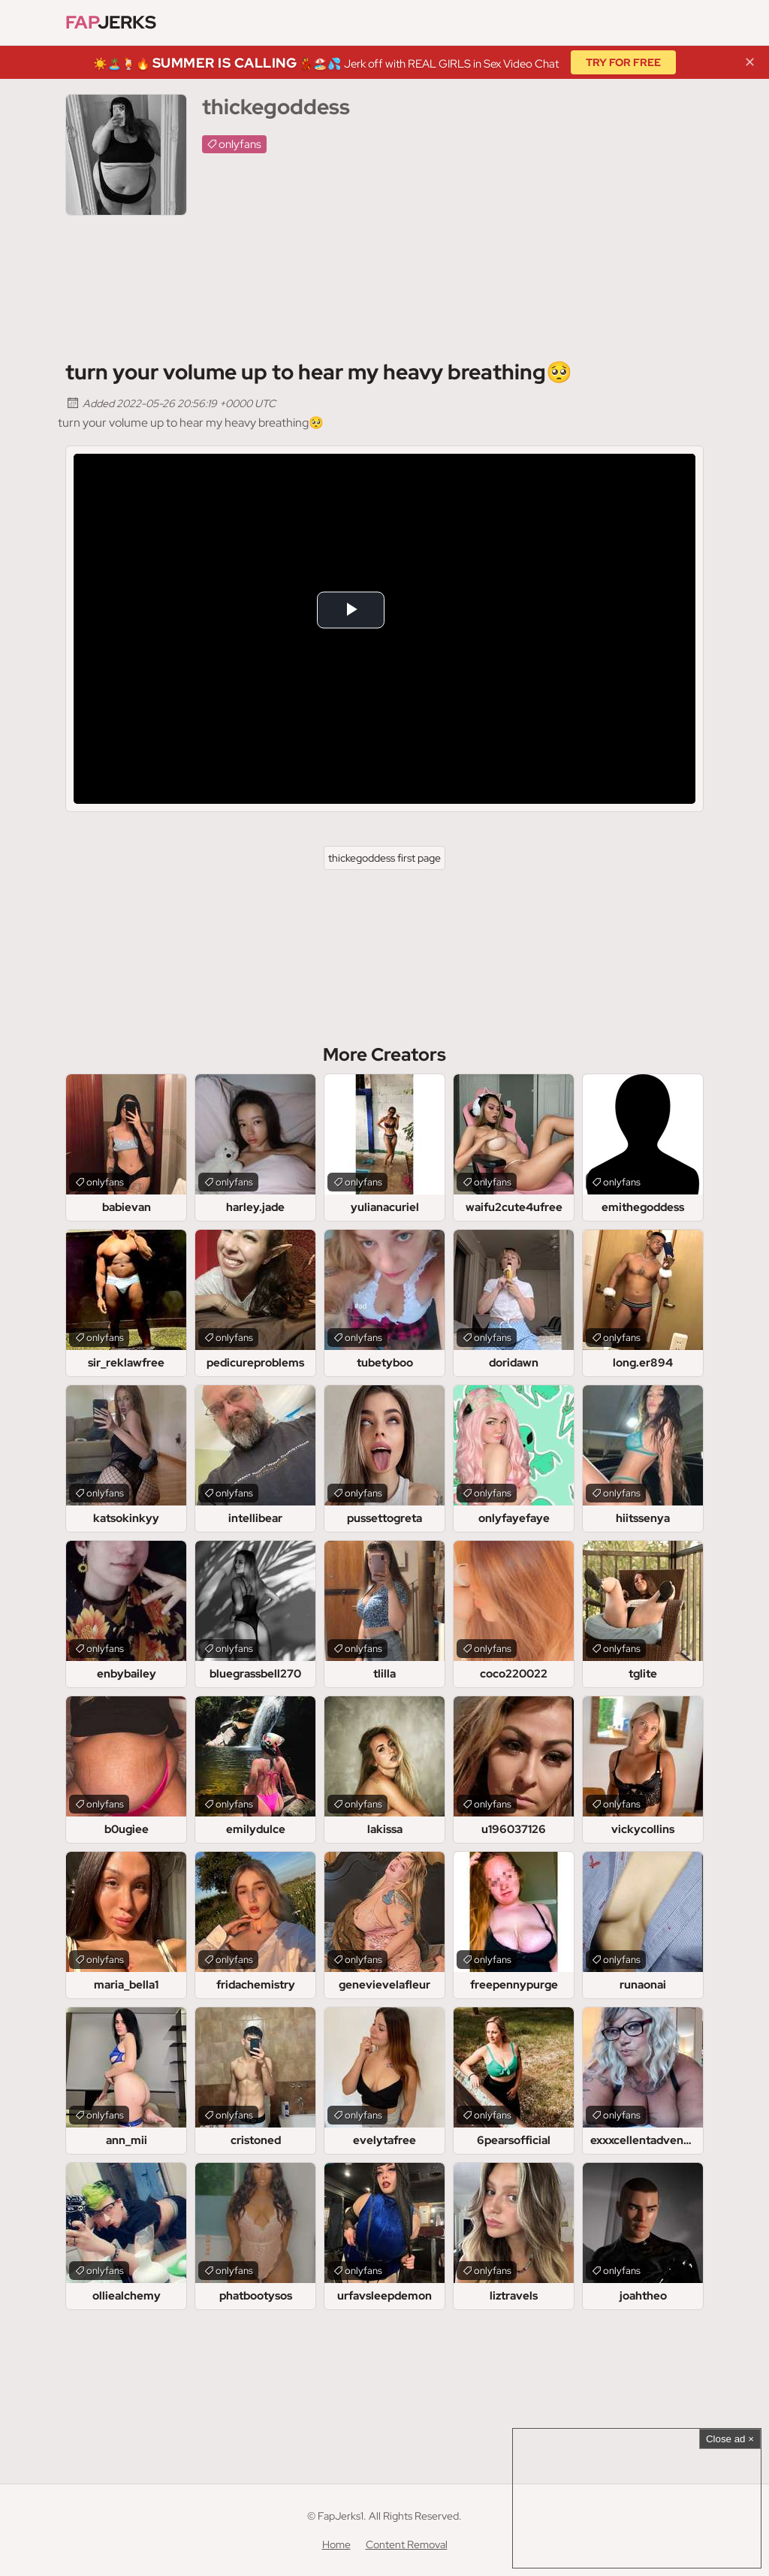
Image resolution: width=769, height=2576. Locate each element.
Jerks (110, 22)
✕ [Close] (749, 62)
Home (336, 2544)
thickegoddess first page (384, 858)
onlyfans (240, 144)
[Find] (688, 22)
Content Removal (407, 2544)
